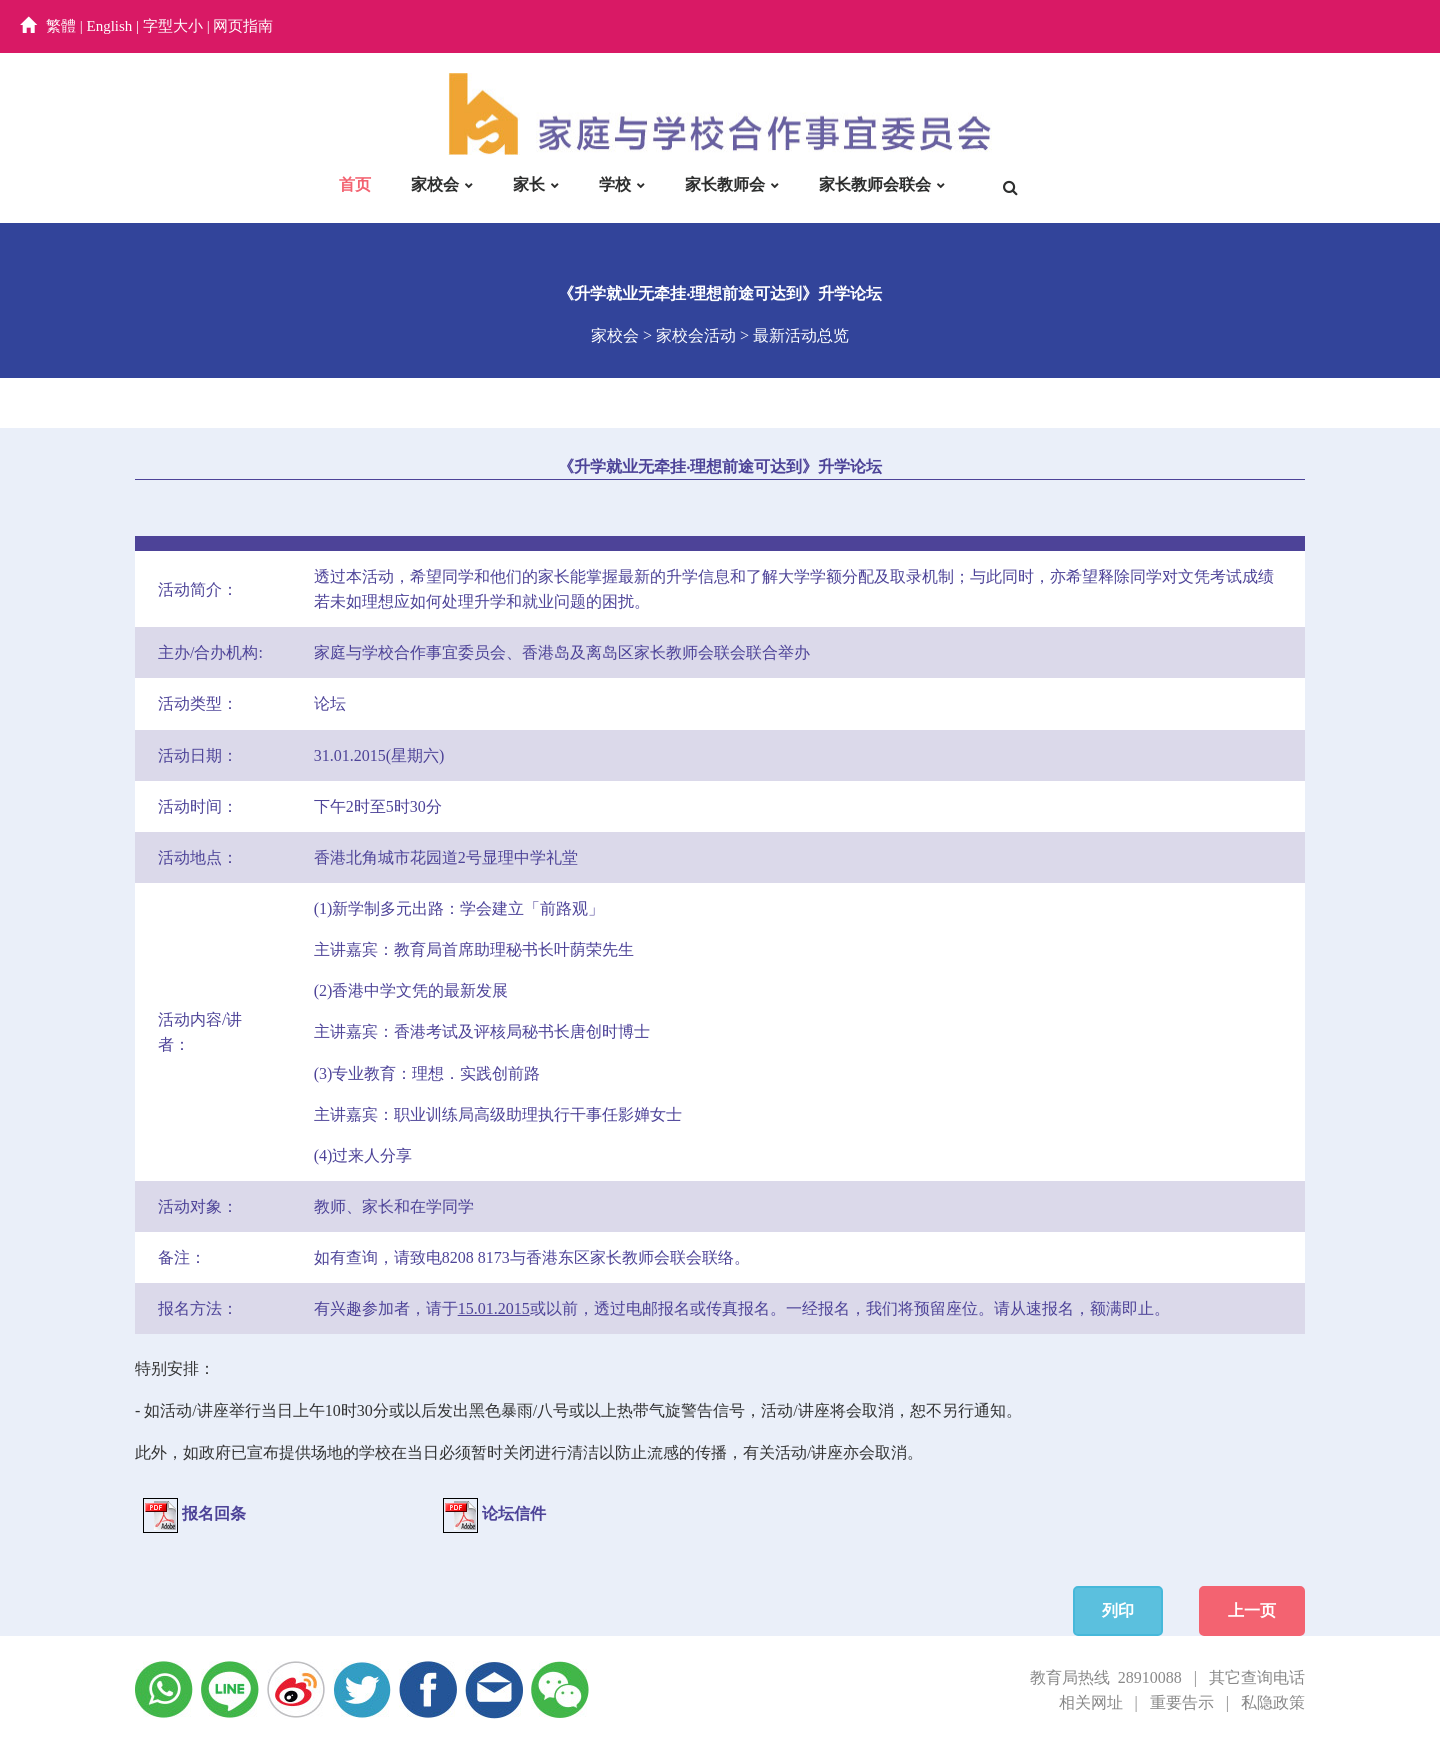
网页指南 (243, 26)
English (110, 26)
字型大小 (173, 26)
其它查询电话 (1257, 1677)
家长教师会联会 (875, 184)
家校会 (435, 184)
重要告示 (1182, 1702)
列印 (1118, 1610)
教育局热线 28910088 (1106, 1677)
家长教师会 (725, 184)
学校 (615, 184)
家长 (529, 184)
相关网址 (1091, 1702)
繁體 (61, 26)
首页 (355, 184)
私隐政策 (1273, 1702)
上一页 (1252, 1610)
